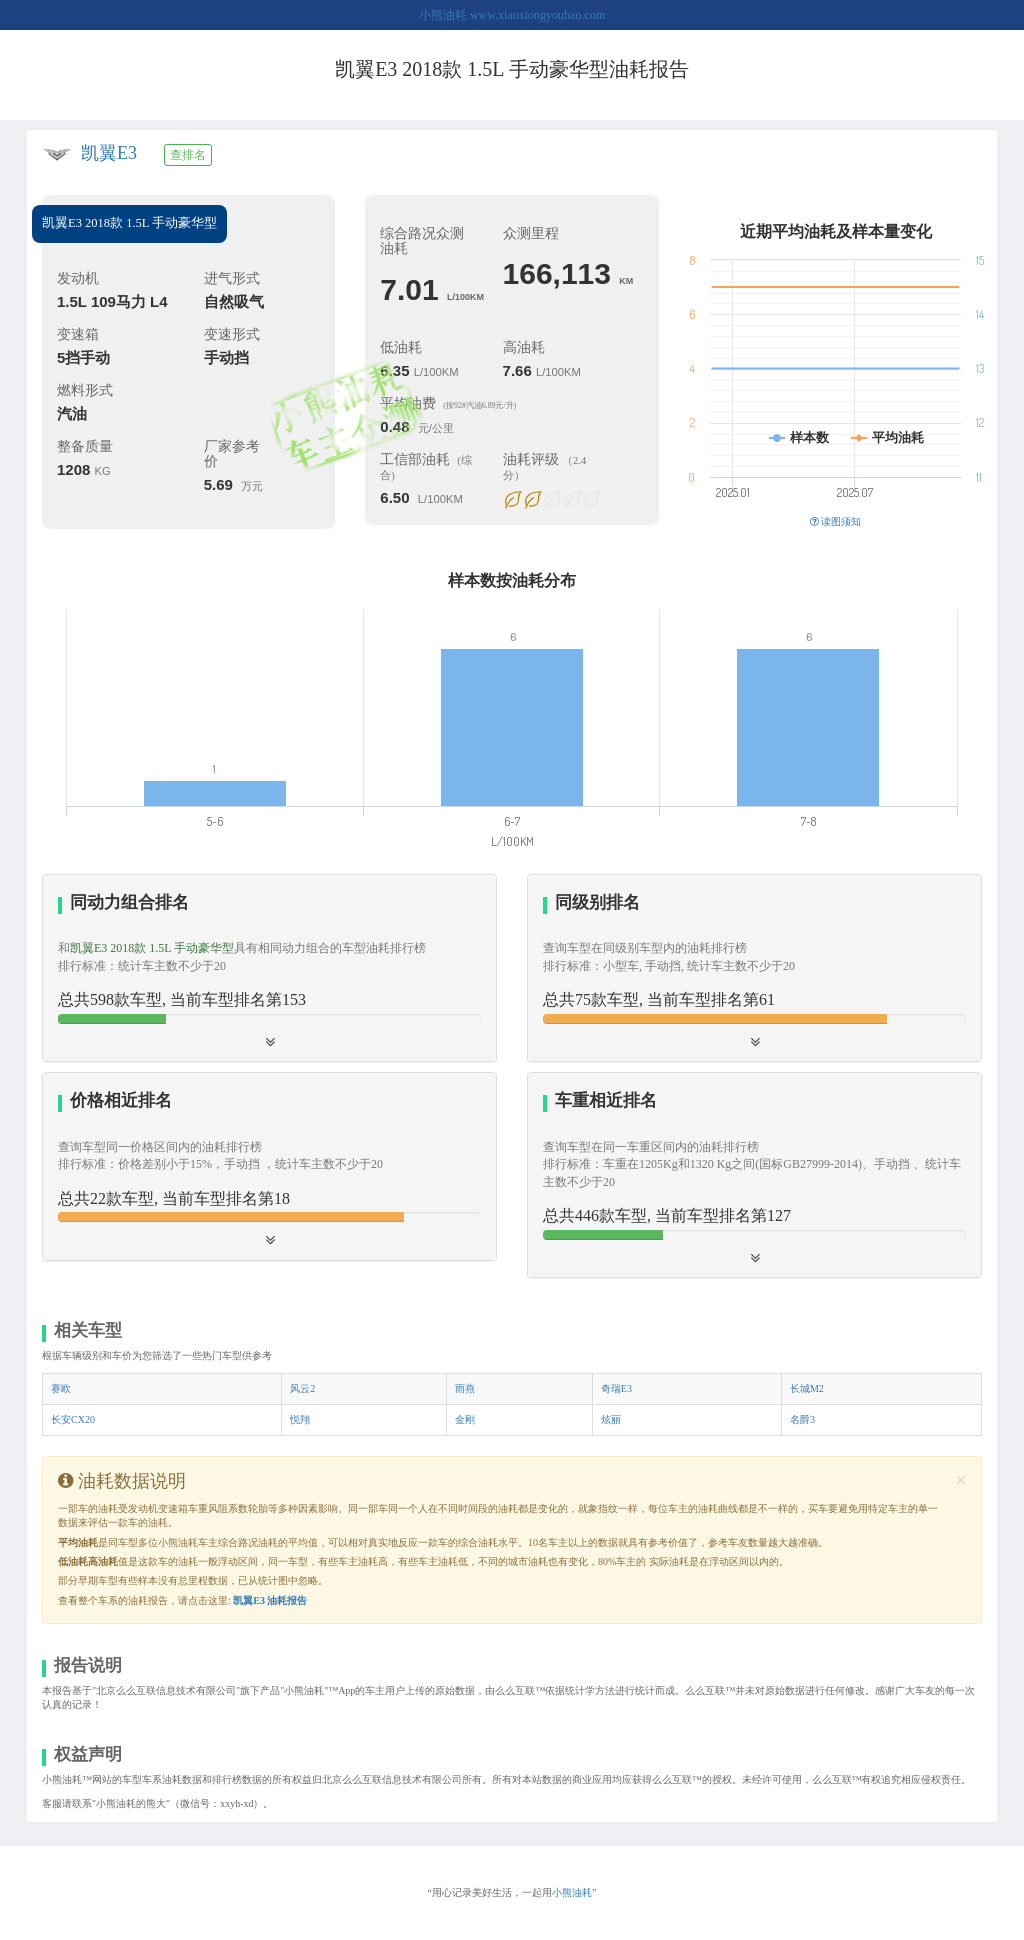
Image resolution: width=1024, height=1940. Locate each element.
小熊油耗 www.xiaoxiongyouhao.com (512, 15)
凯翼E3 (109, 153)
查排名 (188, 155)
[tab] (269, 968)
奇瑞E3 (616, 1388)
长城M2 (807, 1388)
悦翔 (300, 1419)
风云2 (302, 1388)
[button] (754, 968)
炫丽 (611, 1419)
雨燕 (465, 1388)
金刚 (465, 1419)
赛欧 (61, 1388)
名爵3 (802, 1419)
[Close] (961, 1480)
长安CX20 (73, 1419)
